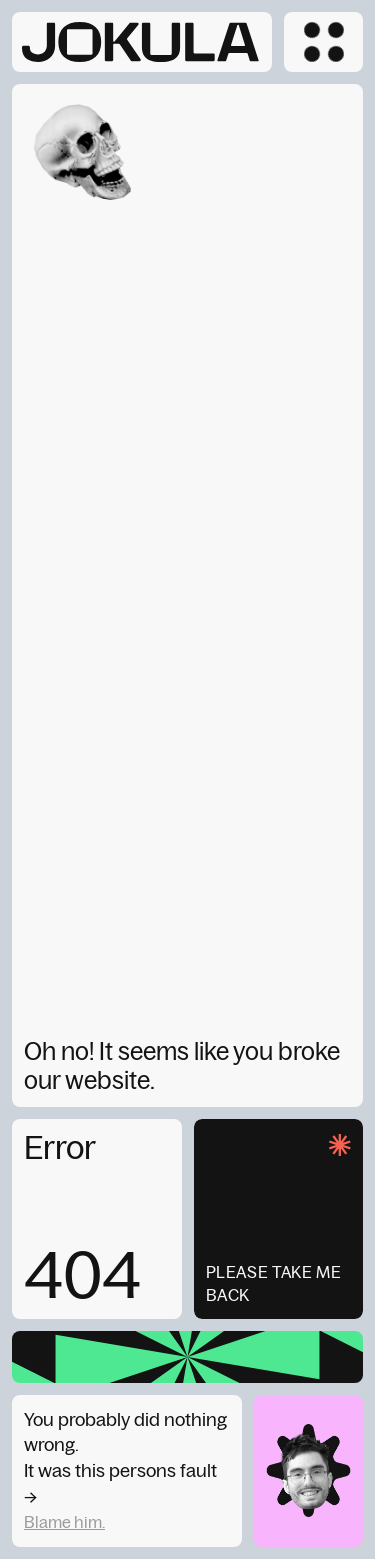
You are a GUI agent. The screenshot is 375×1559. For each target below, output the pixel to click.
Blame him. (64, 1522)
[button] (323, 42)
